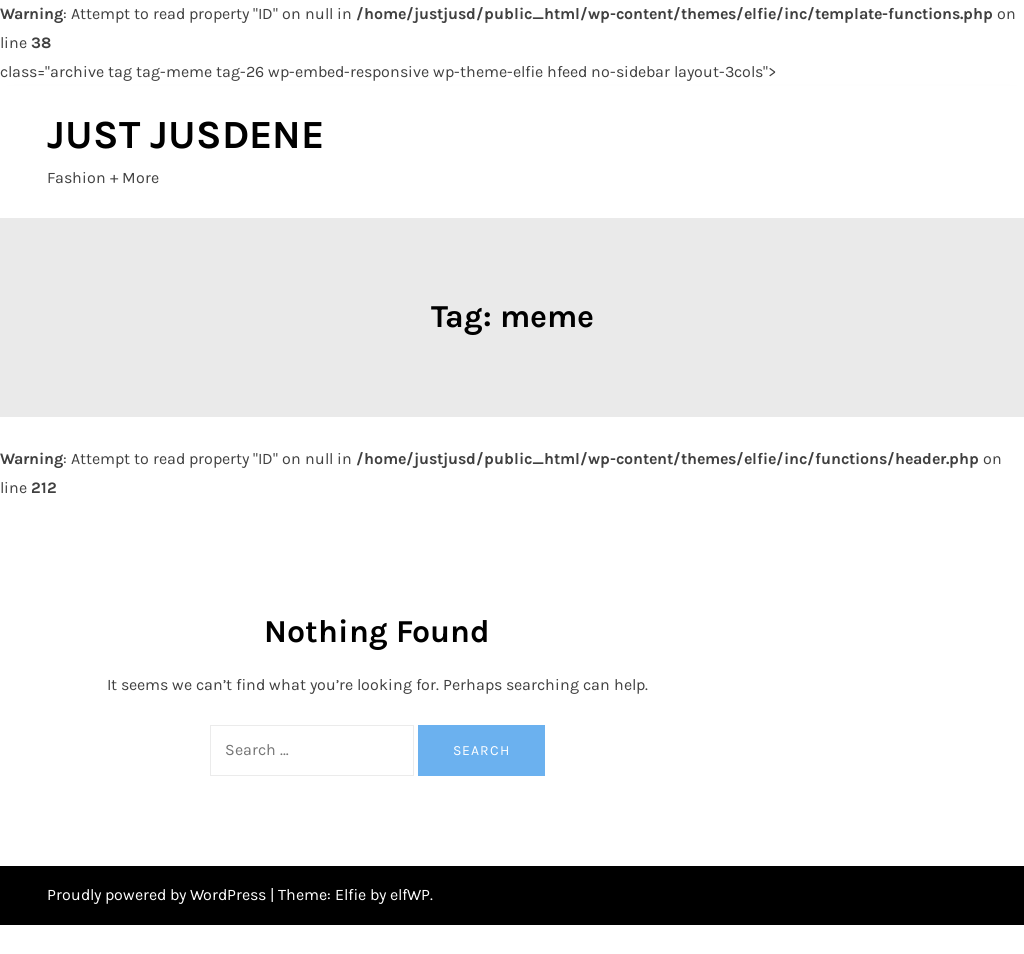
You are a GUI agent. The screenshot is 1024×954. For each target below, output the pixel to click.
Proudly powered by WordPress (158, 894)
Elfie (350, 894)
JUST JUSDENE (185, 134)
